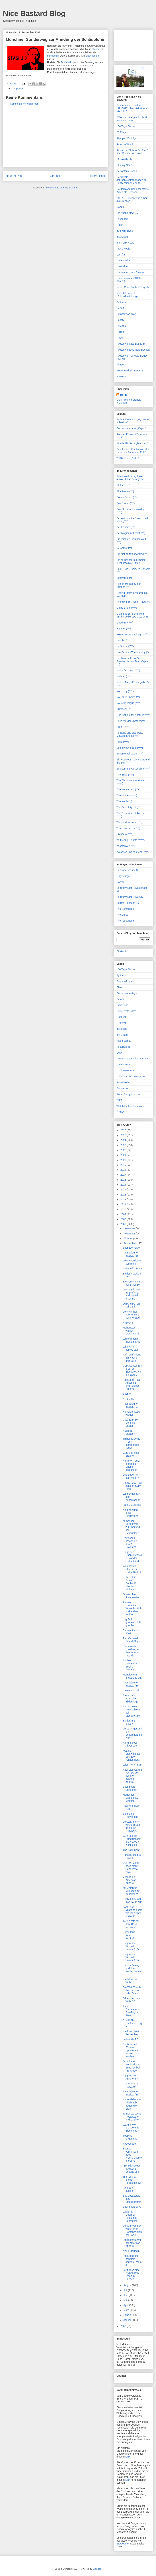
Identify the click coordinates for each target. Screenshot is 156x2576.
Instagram (122, 236)
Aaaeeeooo (129, 2143)
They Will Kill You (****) (129, 822)
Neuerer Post (14, 175)
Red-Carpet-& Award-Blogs (131, 1640)
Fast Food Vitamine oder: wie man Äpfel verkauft (132, 1912)
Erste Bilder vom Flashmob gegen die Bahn (132, 2104)
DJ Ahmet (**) (124, 547)
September (129, 1243)
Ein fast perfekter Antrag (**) (132, 553)
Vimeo (120, 364)
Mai (125, 2300)
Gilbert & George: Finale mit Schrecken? (131, 2216)
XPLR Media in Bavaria (129, 370)
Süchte (127, 1393)
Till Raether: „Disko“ (127, 458)
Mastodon (122, 266)
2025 (123, 1135)
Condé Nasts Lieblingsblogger (132, 2023)
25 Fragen (122, 132)
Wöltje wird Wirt (131, 1690)
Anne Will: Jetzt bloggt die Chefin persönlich (131, 1465)
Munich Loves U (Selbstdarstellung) (127, 295)
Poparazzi (122, 1088)
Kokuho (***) (123, 640)
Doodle (120, 206)
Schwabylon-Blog (126, 314)
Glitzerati (121, 1023)
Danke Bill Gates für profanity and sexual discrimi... (132, 1294)
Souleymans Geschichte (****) (133, 768)
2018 (123, 1169)
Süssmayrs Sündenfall (130, 1788)
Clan (119, 987)
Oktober (128, 1238)
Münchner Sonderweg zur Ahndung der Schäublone (131, 1527)
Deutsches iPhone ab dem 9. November (130, 1542)
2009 (123, 1214)
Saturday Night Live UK (129, 896)
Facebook (122, 218)
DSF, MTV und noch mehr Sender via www (131, 1867)
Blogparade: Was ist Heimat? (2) (131, 1946)
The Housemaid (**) (127, 789)
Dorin (123, 394)
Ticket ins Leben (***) (128, 828)
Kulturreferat (123, 1046)
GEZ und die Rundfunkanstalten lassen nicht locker (132, 1840)
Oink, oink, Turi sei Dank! (131, 1305)
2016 (123, 1179)
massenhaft (53, 55)
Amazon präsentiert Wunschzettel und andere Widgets (132, 1608)
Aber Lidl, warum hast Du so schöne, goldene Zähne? (132, 1775)
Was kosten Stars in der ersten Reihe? (132, 1569)
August (127, 2285)
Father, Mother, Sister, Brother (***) (128, 585)
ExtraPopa (122, 1005)
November (129, 1233)
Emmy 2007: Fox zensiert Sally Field (132, 1485)
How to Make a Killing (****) (131, 634)
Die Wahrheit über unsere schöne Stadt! (132, 1314)
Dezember (129, 1228)
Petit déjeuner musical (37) (131, 1405)
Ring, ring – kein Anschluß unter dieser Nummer (132, 1384)
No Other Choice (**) (128, 697)
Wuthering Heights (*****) (130, 840)
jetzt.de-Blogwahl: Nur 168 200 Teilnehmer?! (132, 1755)
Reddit (120, 308)
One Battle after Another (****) (133, 715)
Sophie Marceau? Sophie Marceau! (130, 1665)
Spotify (120, 320)
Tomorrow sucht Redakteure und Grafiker (132, 2116)
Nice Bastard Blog (34, 13)
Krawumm (128, 1322)
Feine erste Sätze (126, 1011)
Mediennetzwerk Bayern (130, 272)
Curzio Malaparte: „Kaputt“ (131, 428)
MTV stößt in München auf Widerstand (131, 1891)
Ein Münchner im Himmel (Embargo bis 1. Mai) (130, 561)
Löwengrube (123, 1064)
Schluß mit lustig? (129, 1722)
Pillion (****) (123, 726)
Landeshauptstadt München (132, 1058)
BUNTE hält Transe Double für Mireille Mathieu (130, 1583)
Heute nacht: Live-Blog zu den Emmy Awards (131, 1651)
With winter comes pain (131, 1348)
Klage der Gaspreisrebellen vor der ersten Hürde (132, 1557)
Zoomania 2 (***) (125, 846)
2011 (123, 1204)
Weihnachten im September (132, 2033)
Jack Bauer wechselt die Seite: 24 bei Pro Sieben (131, 2066)
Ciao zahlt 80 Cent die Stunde (130, 1422)
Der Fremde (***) (125, 527)
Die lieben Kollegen (127, 993)
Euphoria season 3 (127, 870)
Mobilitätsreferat (125, 1070)
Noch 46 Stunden (129, 1432)
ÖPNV (120, 1112)
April (126, 2305)
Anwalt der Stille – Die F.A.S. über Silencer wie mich (132, 152)
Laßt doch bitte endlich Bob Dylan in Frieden (131, 2274)
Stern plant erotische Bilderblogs (130, 1698)
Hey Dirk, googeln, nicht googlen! (132, 1622)
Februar (128, 2314)
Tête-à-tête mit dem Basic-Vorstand (131, 1924)
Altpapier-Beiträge (126, 138)
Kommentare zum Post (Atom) (62, 187)
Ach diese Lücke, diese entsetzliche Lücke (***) (129, 478)
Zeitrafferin (66, 62)
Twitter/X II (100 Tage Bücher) (133, 349)
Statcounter (123, 2543)
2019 (123, 1164)
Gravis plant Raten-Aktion (131, 1596)
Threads (121, 326)
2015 (123, 1184)
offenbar (96, 49)
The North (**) (124, 801)
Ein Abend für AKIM (127, 212)
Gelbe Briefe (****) (126, 607)
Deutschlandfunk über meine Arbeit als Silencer (132, 191)
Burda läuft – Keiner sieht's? (130, 1935)
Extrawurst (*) (124, 577)
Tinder (120, 337)
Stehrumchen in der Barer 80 (132, 1283)
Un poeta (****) (124, 834)
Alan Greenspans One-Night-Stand (131, 2011)
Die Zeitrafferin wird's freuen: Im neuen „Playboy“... (132, 1826)
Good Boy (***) (124, 622)
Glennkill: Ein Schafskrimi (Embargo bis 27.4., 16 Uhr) (132, 615)
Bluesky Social (124, 165)
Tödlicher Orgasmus (130, 2137)
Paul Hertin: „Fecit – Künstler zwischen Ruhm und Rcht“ (132, 451)
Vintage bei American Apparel (129, 1880)
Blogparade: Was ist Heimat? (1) (131, 1957)
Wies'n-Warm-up (132, 1764)
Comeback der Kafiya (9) (131, 2085)
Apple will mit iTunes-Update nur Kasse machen (130, 2050)
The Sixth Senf (131, 1850)
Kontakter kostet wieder (132, 1413)
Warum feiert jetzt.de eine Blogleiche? (131, 2127)
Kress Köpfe (123, 248)
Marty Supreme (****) (128, 670)
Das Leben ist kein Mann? (131, 1476)
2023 (123, 1145)
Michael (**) (123, 676)
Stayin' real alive (132, 2206)
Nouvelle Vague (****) (128, 703)
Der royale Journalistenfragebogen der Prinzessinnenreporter (131, 180)
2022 (123, 1150)
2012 (123, 1199)
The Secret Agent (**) (128, 807)
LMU (119, 1052)
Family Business (132, 1504)
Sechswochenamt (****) (129, 747)
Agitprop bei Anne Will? (130, 2077)
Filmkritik (121, 1017)
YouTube (121, 376)
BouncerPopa (124, 981)
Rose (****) (122, 741)
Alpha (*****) (123, 485)
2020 (123, 1160)
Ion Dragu (122, 1034)
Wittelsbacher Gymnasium (131, 1106)
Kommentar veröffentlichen (24, 103)
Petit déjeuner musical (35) (131, 2093)
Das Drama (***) (125, 503)
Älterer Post (97, 175)
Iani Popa (121, 1028)
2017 (123, 1174)
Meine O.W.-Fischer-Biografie (133, 287)
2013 (123, 1194)
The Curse (122, 914)
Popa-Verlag (123, 1082)
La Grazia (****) (125, 646)
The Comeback (125, 908)
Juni (126, 2295)
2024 (123, 1140)
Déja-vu (120, 999)
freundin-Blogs (124, 230)
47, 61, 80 (128, 1398)
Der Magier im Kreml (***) (130, 533)
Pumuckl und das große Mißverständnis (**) (129, 734)
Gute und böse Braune (131, 1454)
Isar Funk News (125, 242)
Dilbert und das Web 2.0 (131, 2000)
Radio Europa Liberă (128, 1094)
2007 (123, 1224)
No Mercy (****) (125, 691)
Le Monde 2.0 (130, 2039)
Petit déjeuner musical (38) (131, 1254)
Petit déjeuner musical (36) (131, 1684)
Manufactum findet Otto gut (132, 1676)
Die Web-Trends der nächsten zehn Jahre (132, 1990)
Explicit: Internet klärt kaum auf (132, 1901)
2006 (123, 2326)
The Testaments (125, 920)
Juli (125, 2290)
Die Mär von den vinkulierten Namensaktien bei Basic (132, 2230)
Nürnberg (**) (123, 709)
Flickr (119, 224)
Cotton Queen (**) (126, 497)
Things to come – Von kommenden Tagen (131, 1443)
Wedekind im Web (130, 1981)
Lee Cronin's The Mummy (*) (132, 652)
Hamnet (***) (123, 628)
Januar (127, 2320)
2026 (123, 1130)
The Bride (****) (125, 774)
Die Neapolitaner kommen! (132, 1262)
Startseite (56, 175)
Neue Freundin (131, 2250)
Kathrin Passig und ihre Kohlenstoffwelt (132, 1970)
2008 (123, 1219)
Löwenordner (123, 260)
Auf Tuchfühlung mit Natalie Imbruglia (132, 1357)
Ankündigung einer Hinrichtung (130, 1512)
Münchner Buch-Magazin (130, 1076)
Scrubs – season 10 (127, 902)
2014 (123, 1189)
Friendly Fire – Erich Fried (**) (133, 601)
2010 (123, 1209)
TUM (119, 1100)
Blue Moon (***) (125, 491)
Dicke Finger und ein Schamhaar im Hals (132, 1733)
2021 (123, 1154)
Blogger (97, 2568)
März (126, 2310)
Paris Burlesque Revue (132, 1856)
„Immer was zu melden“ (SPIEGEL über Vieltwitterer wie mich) (132, 108)
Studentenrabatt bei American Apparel (132, 2242)
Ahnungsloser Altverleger (130, 1744)
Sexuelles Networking (130, 1815)
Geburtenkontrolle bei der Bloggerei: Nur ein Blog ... (132, 1370)
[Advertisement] (55, 139)
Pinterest (121, 302)
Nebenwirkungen (132, 1268)
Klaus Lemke (123, 1040)
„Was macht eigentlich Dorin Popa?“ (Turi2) (132, 119)
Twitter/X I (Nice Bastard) (130, 343)
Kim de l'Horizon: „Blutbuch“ (132, 443)
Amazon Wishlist (125, 144)
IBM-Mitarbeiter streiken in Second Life (131, 2168)
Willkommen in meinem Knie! (132, 1340)
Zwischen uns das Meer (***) (132, 852)
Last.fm (120, 254)
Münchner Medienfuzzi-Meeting (131, 1797)
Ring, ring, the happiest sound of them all (132, 2260)
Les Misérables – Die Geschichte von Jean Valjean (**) (132, 661)
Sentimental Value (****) (129, 753)
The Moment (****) (126, 795)
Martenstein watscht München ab (131, 1330)
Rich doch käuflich (128, 2189)
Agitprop (18, 88)
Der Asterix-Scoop (126, 171)
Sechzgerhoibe (131, 1247)
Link (127, 2456)
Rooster (120, 882)
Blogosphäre (92, 55)
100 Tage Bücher (126, 126)
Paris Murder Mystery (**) (130, 721)
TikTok (120, 331)
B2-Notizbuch (124, 159)
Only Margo (123, 876)
